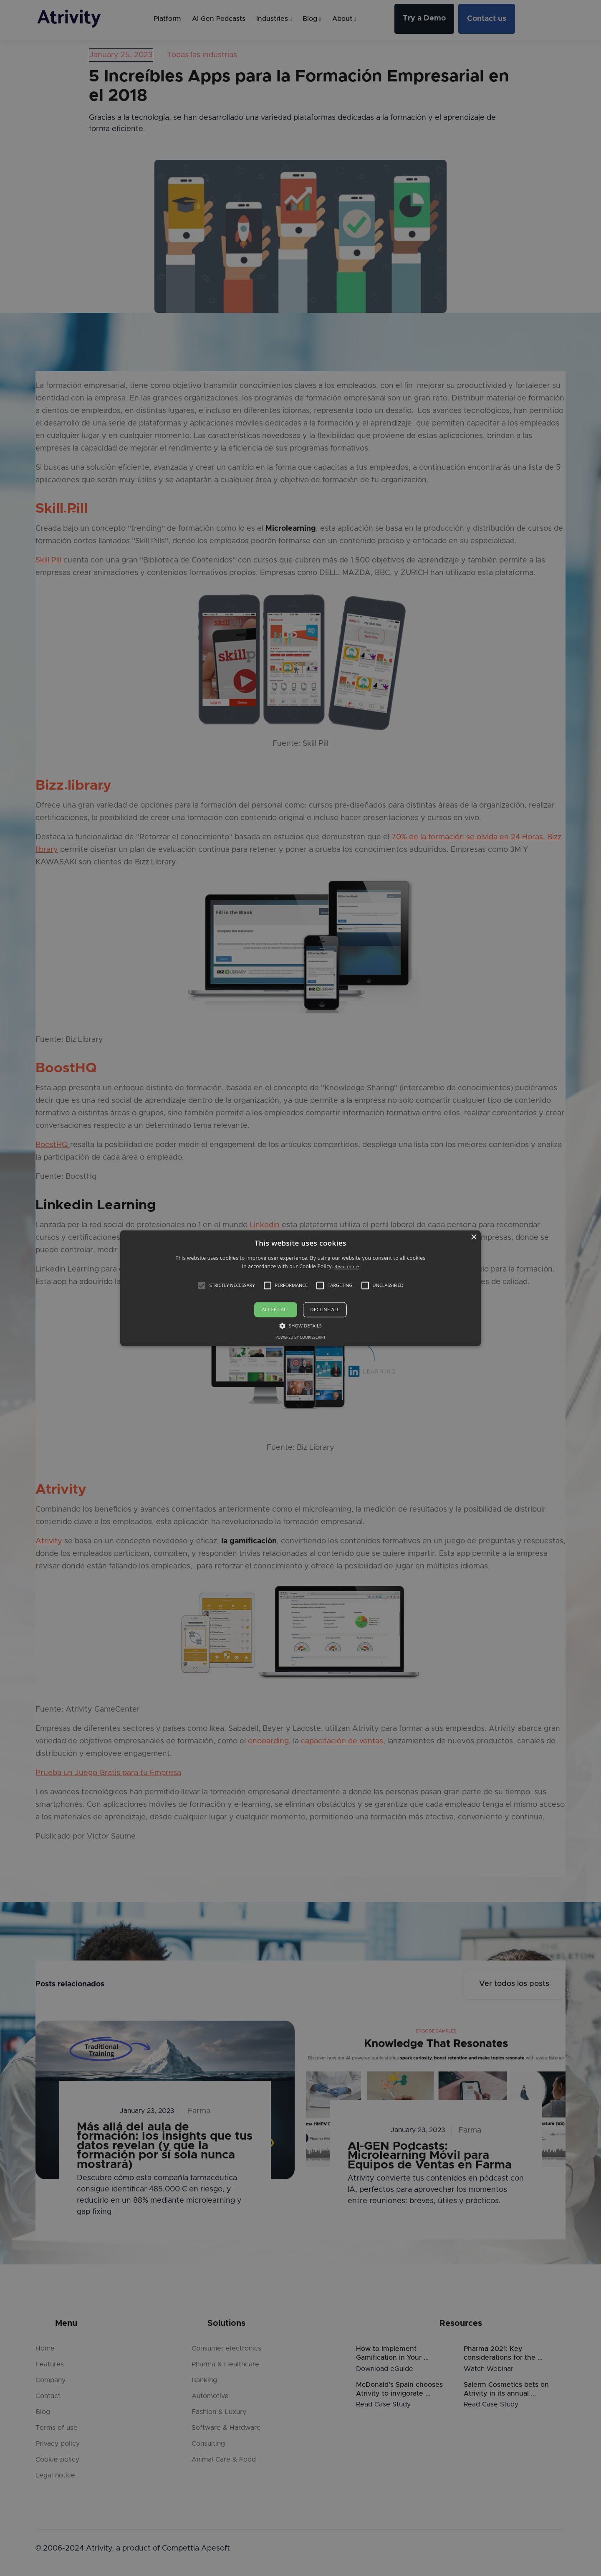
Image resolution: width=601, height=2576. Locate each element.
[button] (201, 1285)
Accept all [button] (275, 1310)
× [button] (473, 1237)
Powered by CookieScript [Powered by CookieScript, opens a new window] (300, 1337)
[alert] (300, 1288)
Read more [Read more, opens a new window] (346, 1266)
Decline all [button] (325, 1310)
